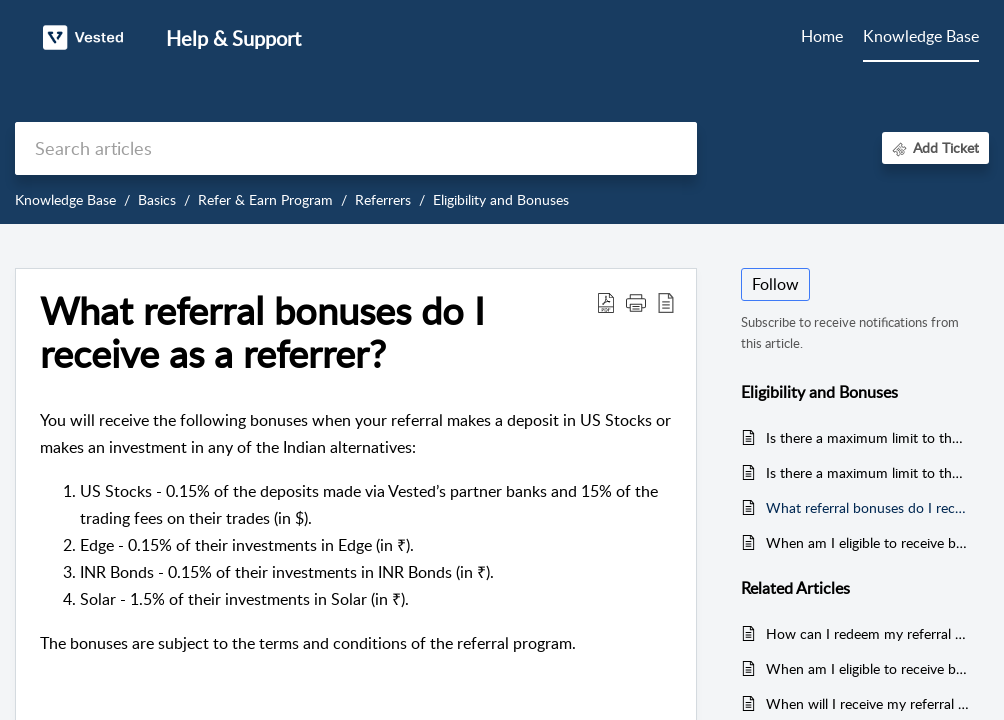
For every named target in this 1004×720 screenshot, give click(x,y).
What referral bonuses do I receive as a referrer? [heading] (262, 333)
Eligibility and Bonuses (501, 199)
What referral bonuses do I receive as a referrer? (867, 507)
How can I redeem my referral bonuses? (867, 633)
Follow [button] (775, 284)
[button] (606, 302)
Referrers (383, 199)
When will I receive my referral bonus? (867, 703)
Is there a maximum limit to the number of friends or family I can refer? (867, 472)
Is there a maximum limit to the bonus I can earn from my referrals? (867, 437)
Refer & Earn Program (265, 199)
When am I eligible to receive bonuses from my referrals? (867, 542)
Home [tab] (822, 36)
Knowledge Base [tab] (921, 36)
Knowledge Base (65, 199)
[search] (356, 148)
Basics (157, 199)
